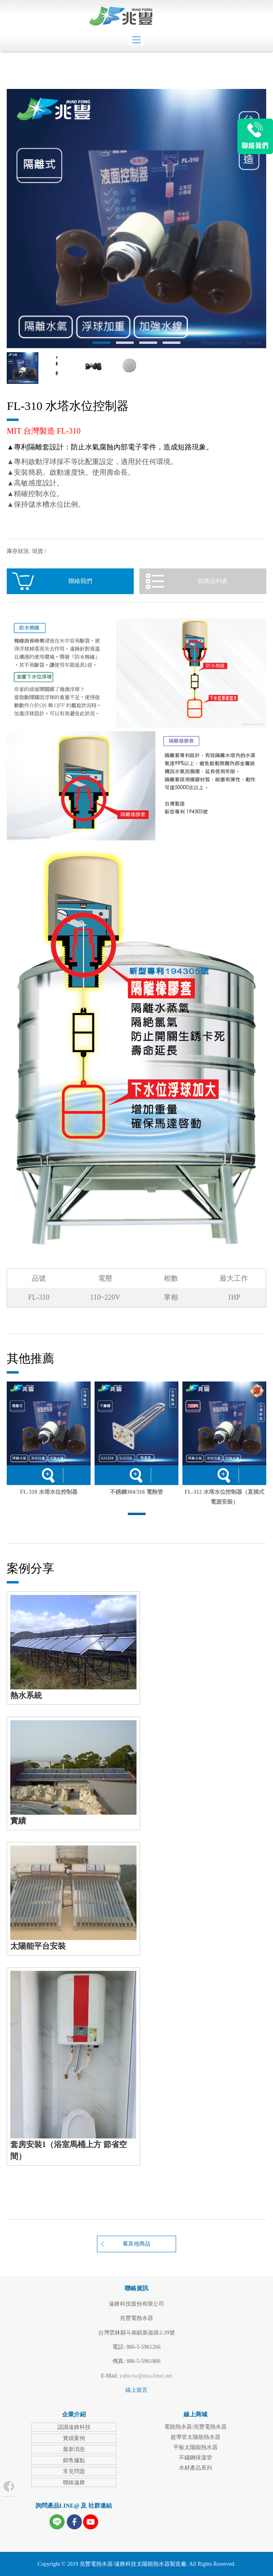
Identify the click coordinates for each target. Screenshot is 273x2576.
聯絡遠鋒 (74, 2482)
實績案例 (74, 2438)
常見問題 (74, 2471)
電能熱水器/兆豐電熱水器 (195, 2427)
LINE (255, 136)
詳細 (47, 1475)
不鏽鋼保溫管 (195, 2458)
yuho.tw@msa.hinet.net (145, 2376)
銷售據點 (74, 2460)
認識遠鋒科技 (74, 2427)
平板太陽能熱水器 (195, 2447)
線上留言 (136, 2390)
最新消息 (74, 2449)
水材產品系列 (195, 2468)
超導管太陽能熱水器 (195, 2437)
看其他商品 (136, 2244)
